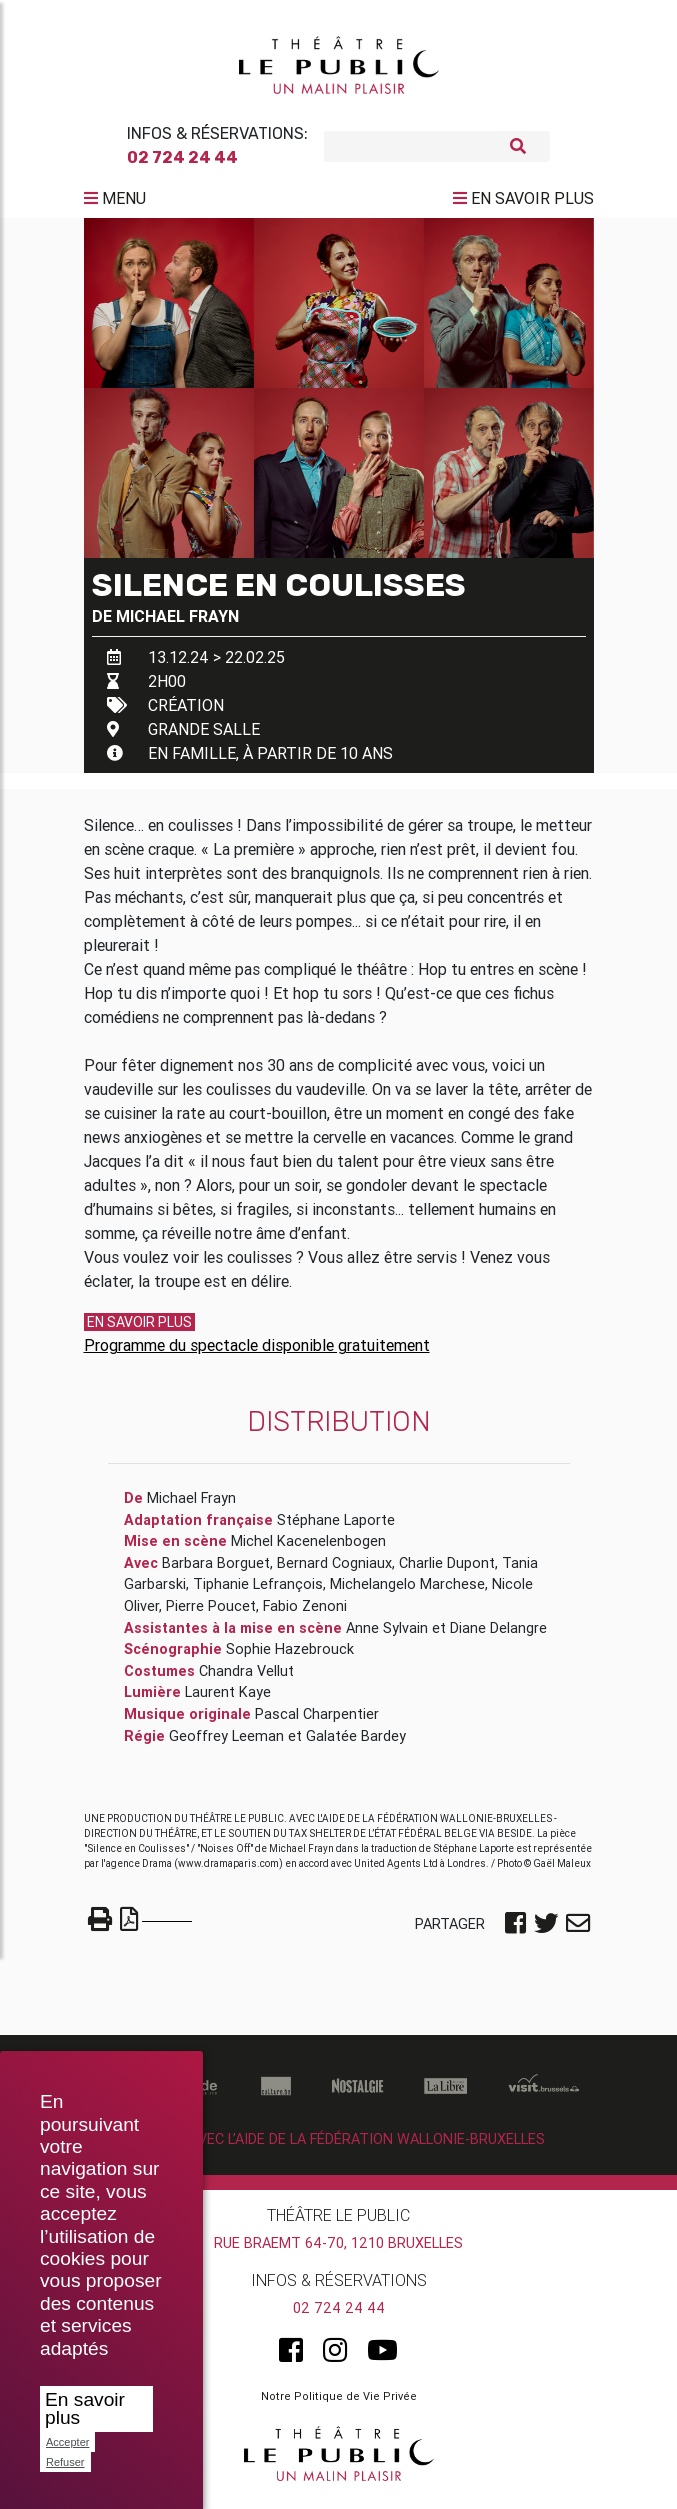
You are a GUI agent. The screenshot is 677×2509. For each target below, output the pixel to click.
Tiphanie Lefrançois (258, 1592)
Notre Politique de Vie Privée (339, 2404)
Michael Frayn (177, 624)
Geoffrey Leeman (226, 1744)
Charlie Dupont (447, 1571)
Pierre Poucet (211, 1614)
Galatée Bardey (356, 1744)
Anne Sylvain (387, 1636)
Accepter (67, 2442)
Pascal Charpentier (317, 1722)
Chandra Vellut (246, 1679)
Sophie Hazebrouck (290, 1657)
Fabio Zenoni (305, 1614)
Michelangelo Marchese (407, 1592)
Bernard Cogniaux (334, 1571)
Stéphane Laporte (336, 1528)
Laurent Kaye (228, 1700)
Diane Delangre (498, 1636)
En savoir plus (85, 2408)
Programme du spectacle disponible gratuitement (257, 1353)
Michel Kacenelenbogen (308, 1549)
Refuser (65, 2462)
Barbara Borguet (216, 1571)
